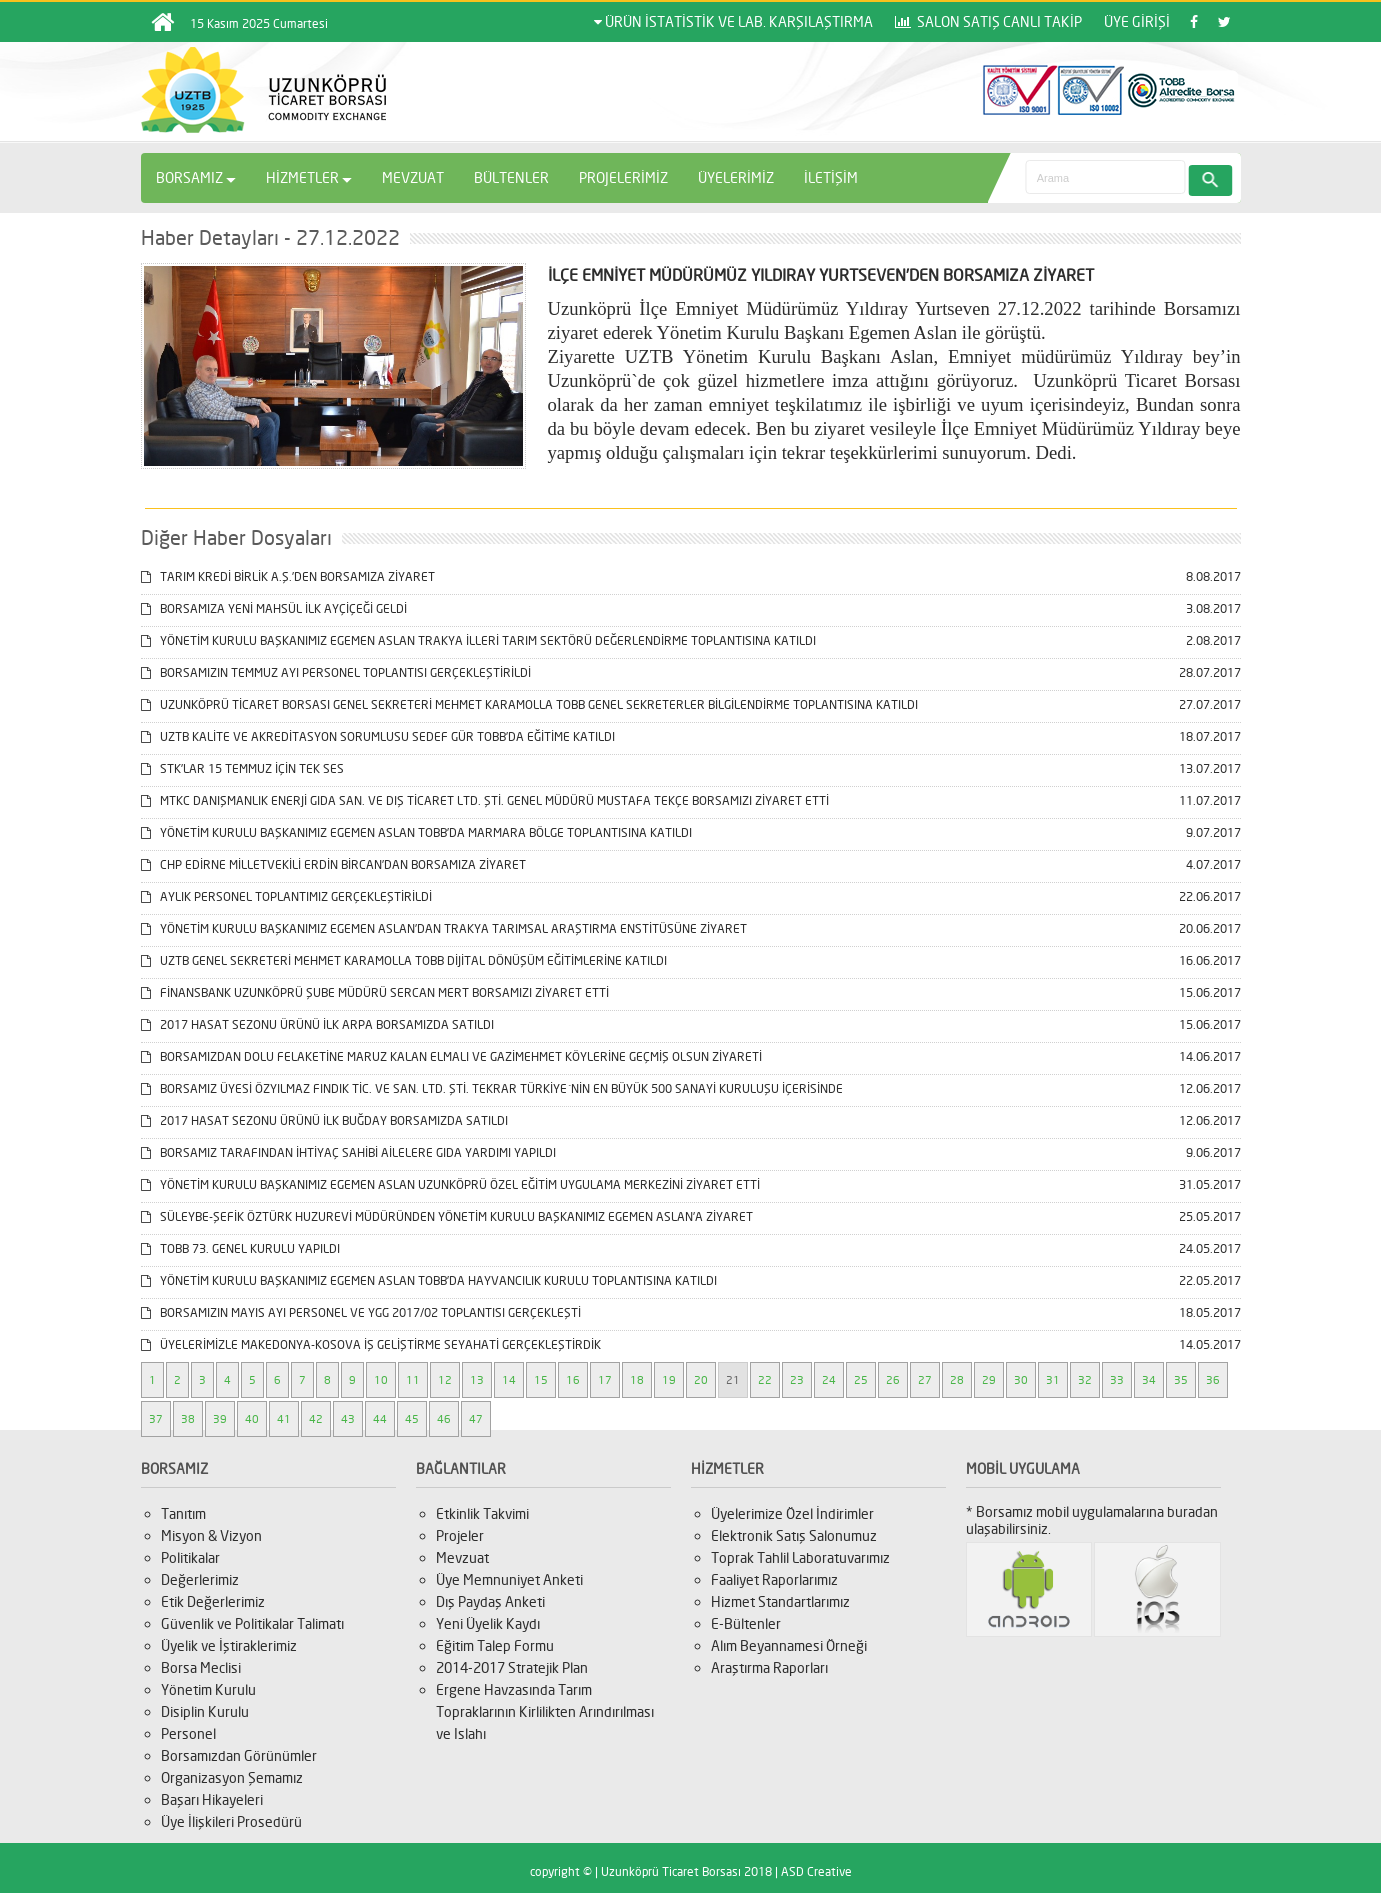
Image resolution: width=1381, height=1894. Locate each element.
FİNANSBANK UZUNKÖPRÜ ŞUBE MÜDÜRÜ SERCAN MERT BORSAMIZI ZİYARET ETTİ (375, 992)
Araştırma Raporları (769, 1667)
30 (1021, 1380)
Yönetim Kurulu (208, 1689)
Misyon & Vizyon (211, 1535)
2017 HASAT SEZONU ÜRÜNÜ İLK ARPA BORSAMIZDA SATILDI (317, 1024)
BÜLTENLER (511, 177)
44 (380, 1419)
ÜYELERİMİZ (736, 177)
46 (444, 1419)
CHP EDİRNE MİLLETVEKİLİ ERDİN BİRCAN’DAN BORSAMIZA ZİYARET (333, 864)
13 (477, 1380)
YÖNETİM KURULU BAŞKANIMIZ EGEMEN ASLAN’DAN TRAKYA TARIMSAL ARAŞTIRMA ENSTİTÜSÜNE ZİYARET (444, 928)
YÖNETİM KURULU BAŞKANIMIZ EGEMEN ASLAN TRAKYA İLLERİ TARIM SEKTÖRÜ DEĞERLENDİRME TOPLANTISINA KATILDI (478, 640)
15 (541, 1380)
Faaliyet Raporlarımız (774, 1579)
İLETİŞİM (831, 177)
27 (925, 1380)
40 (252, 1419)
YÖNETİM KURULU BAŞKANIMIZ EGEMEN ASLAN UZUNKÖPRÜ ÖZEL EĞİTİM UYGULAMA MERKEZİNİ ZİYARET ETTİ (450, 1184)
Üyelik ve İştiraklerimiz (229, 1645)
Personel (188, 1733)
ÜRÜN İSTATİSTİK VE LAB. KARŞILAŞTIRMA (733, 21)
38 (188, 1419)
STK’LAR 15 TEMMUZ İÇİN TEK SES (242, 768)
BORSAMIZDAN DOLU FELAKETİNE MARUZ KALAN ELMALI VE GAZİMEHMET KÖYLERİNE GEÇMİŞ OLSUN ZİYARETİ (451, 1056)
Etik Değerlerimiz (213, 1601)
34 (1149, 1380)
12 (445, 1380)
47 (476, 1419)
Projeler (460, 1535)
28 (957, 1380)
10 (381, 1380)
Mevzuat (462, 1557)
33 (1117, 1380)
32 (1085, 1380)
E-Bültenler (746, 1623)
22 (765, 1380)
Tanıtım (183, 1513)
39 (220, 1419)
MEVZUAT (413, 177)
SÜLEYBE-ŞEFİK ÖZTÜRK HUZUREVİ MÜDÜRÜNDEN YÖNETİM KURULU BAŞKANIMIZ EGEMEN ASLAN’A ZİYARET (447, 1216)
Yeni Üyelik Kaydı (488, 1623)
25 (861, 1380)
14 (509, 1380)
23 (797, 1380)
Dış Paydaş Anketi (490, 1601)
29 (989, 1380)
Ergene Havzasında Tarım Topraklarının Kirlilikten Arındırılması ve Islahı (545, 1711)
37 (156, 1419)
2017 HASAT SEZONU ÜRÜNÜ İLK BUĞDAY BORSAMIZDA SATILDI (324, 1120)
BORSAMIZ (196, 177)
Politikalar (190, 1557)
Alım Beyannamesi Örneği (789, 1645)
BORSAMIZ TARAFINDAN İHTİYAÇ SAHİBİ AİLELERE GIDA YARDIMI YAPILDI (348, 1152)
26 (893, 1380)
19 (669, 1380)
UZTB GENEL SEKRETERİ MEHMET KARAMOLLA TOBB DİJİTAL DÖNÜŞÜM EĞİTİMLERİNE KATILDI (404, 960)
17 (605, 1380)
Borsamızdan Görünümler (239, 1755)
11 (413, 1380)
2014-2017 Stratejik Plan (512, 1667)
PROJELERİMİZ (623, 177)
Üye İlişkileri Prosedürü (231, 1821)
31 (1053, 1380)
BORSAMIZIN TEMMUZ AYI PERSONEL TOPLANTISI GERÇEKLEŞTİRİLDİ (336, 672)
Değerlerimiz (200, 1579)
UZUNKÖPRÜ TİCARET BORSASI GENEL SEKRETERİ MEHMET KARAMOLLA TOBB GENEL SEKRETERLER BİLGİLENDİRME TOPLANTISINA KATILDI (529, 704)
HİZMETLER (309, 177)
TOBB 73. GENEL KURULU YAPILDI (240, 1248)
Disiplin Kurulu (205, 1711)
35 (1181, 1380)
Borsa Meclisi (201, 1667)
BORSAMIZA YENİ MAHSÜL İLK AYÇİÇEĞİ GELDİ (274, 608)
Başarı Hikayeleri (212, 1799)
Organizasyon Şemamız (232, 1777)
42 (316, 1419)
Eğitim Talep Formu (495, 1645)
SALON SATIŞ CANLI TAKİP (988, 21)
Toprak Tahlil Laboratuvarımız (800, 1557)
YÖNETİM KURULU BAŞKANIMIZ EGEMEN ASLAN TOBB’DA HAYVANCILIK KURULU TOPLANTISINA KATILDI (429, 1280)
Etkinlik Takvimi (482, 1513)
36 (1213, 1380)
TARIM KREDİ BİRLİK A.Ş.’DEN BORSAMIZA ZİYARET (288, 576)
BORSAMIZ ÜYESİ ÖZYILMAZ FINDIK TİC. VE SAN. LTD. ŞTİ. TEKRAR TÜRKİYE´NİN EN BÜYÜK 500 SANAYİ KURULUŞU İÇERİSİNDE (492, 1088)
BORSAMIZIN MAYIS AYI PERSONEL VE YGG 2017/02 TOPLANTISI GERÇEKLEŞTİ (361, 1312)
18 (637, 1380)
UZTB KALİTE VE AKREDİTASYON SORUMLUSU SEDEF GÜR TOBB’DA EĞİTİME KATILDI (378, 736)
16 (573, 1380)
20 (701, 1380)
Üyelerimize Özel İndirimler (792, 1513)
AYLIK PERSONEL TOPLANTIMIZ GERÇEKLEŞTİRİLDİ (286, 896)
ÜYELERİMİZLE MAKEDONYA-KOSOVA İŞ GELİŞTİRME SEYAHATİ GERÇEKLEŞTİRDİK (371, 1344)
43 (348, 1419)
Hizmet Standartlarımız (780, 1601)
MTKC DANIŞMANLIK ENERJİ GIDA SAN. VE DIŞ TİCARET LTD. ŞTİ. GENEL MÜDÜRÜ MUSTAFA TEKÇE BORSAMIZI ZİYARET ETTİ (485, 800)
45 (412, 1419)
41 (284, 1419)
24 (829, 1380)
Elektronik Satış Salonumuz (794, 1535)
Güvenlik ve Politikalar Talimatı (252, 1623)
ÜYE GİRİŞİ (1137, 21)
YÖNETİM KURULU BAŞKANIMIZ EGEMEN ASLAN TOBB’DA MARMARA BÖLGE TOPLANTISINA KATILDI (416, 832)
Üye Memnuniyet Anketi (509, 1579)
